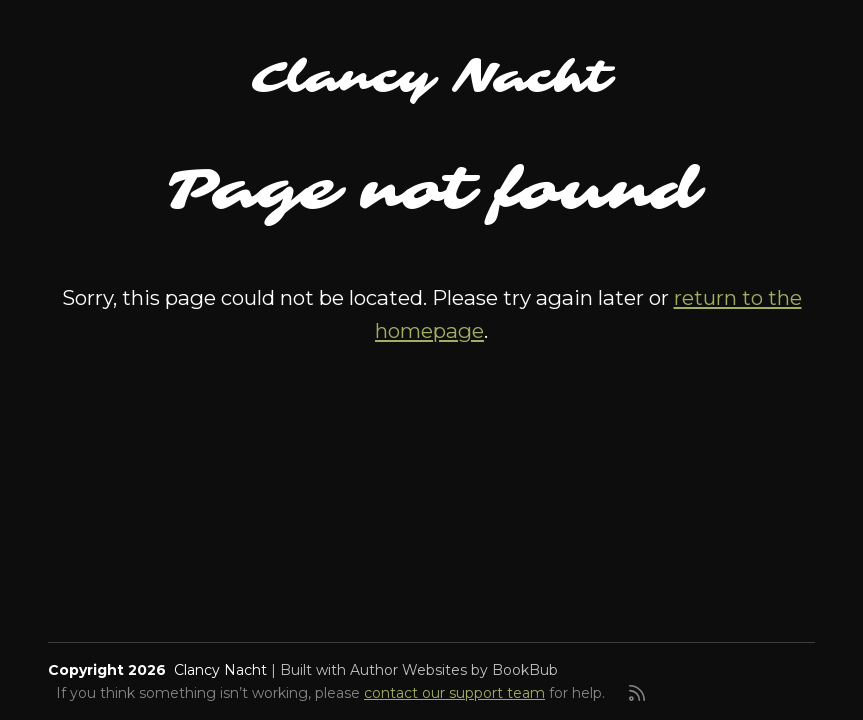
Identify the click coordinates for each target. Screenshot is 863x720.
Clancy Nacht (431, 77)
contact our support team (454, 693)
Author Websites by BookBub (454, 670)
